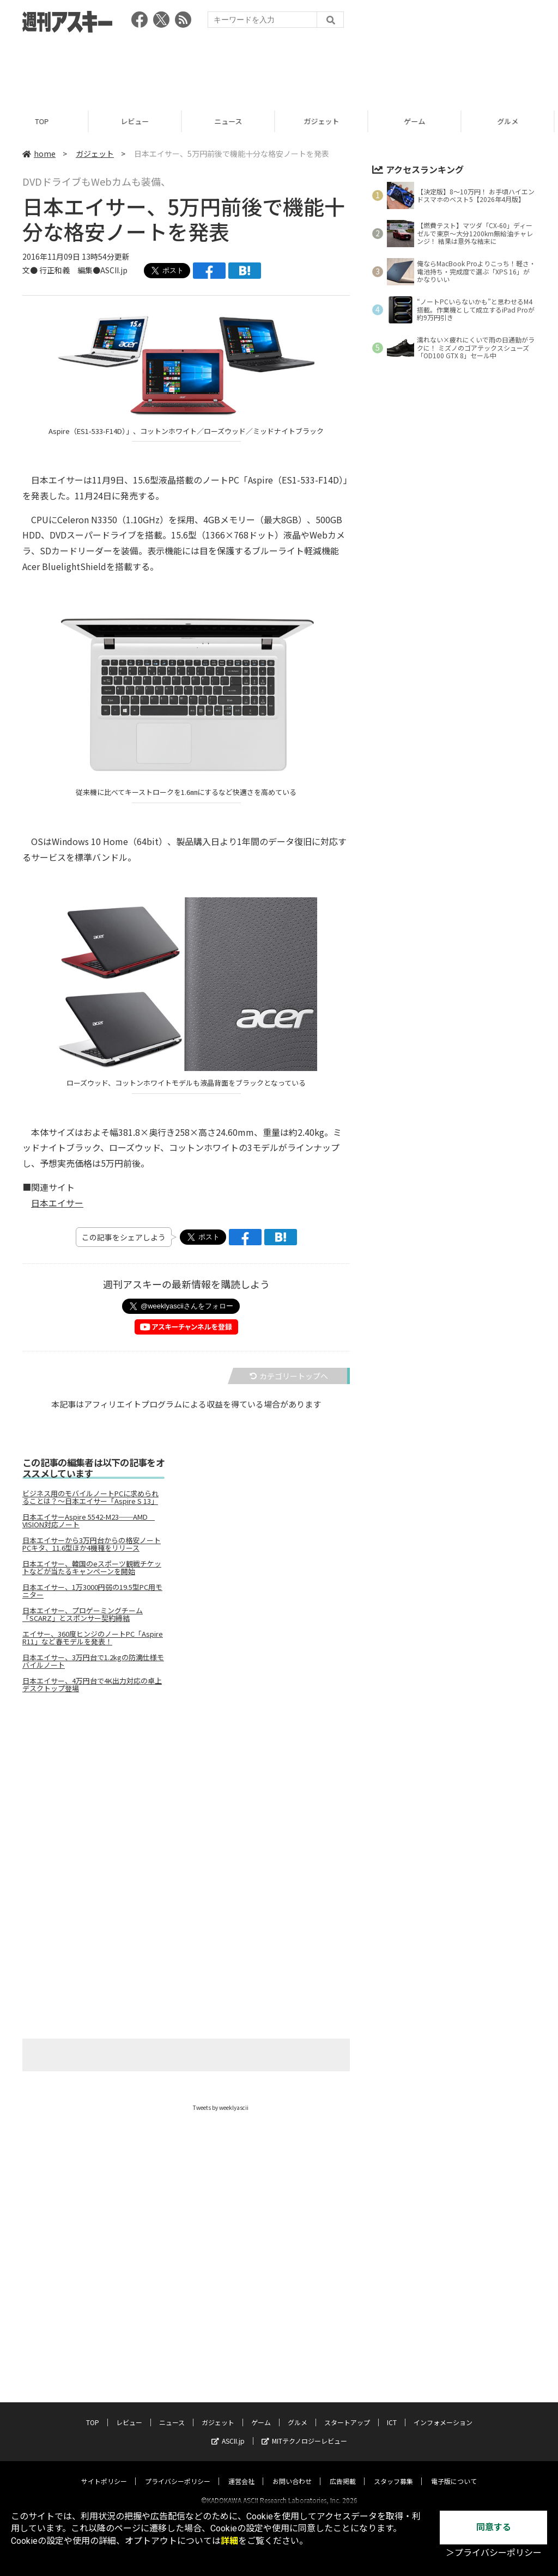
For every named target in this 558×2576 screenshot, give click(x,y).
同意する (493, 2527)
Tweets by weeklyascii (220, 2107)
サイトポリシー (104, 2471)
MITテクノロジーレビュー (304, 2431)
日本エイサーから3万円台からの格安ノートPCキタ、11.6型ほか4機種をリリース (91, 1544)
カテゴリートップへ (289, 1375)
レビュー (139, 121)
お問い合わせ (292, 2471)
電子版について (454, 2471)
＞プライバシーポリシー (494, 2553)
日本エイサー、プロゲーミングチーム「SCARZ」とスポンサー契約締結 (82, 1614)
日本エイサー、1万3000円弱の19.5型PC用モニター (92, 1591)
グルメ (297, 2412)
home (39, 153)
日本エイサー (57, 1202)
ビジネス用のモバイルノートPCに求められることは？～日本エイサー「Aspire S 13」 (90, 1497)
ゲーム (419, 121)
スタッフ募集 (393, 2471)
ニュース (233, 121)
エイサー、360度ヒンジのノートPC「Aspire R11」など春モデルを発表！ (92, 1637)
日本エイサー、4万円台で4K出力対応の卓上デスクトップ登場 (92, 1684)
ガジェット (326, 121)
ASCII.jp (228, 2431)
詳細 (229, 2541)
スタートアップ (347, 2412)
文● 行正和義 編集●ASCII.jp (75, 270)
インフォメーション (443, 2412)
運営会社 (241, 2471)
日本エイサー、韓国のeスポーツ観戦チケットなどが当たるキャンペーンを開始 (91, 1567)
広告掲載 (343, 2471)
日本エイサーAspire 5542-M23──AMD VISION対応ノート (88, 1520)
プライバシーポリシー (177, 2471)
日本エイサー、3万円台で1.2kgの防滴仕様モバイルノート (93, 1661)
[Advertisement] (279, 68)
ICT (392, 2412)
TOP (46, 121)
